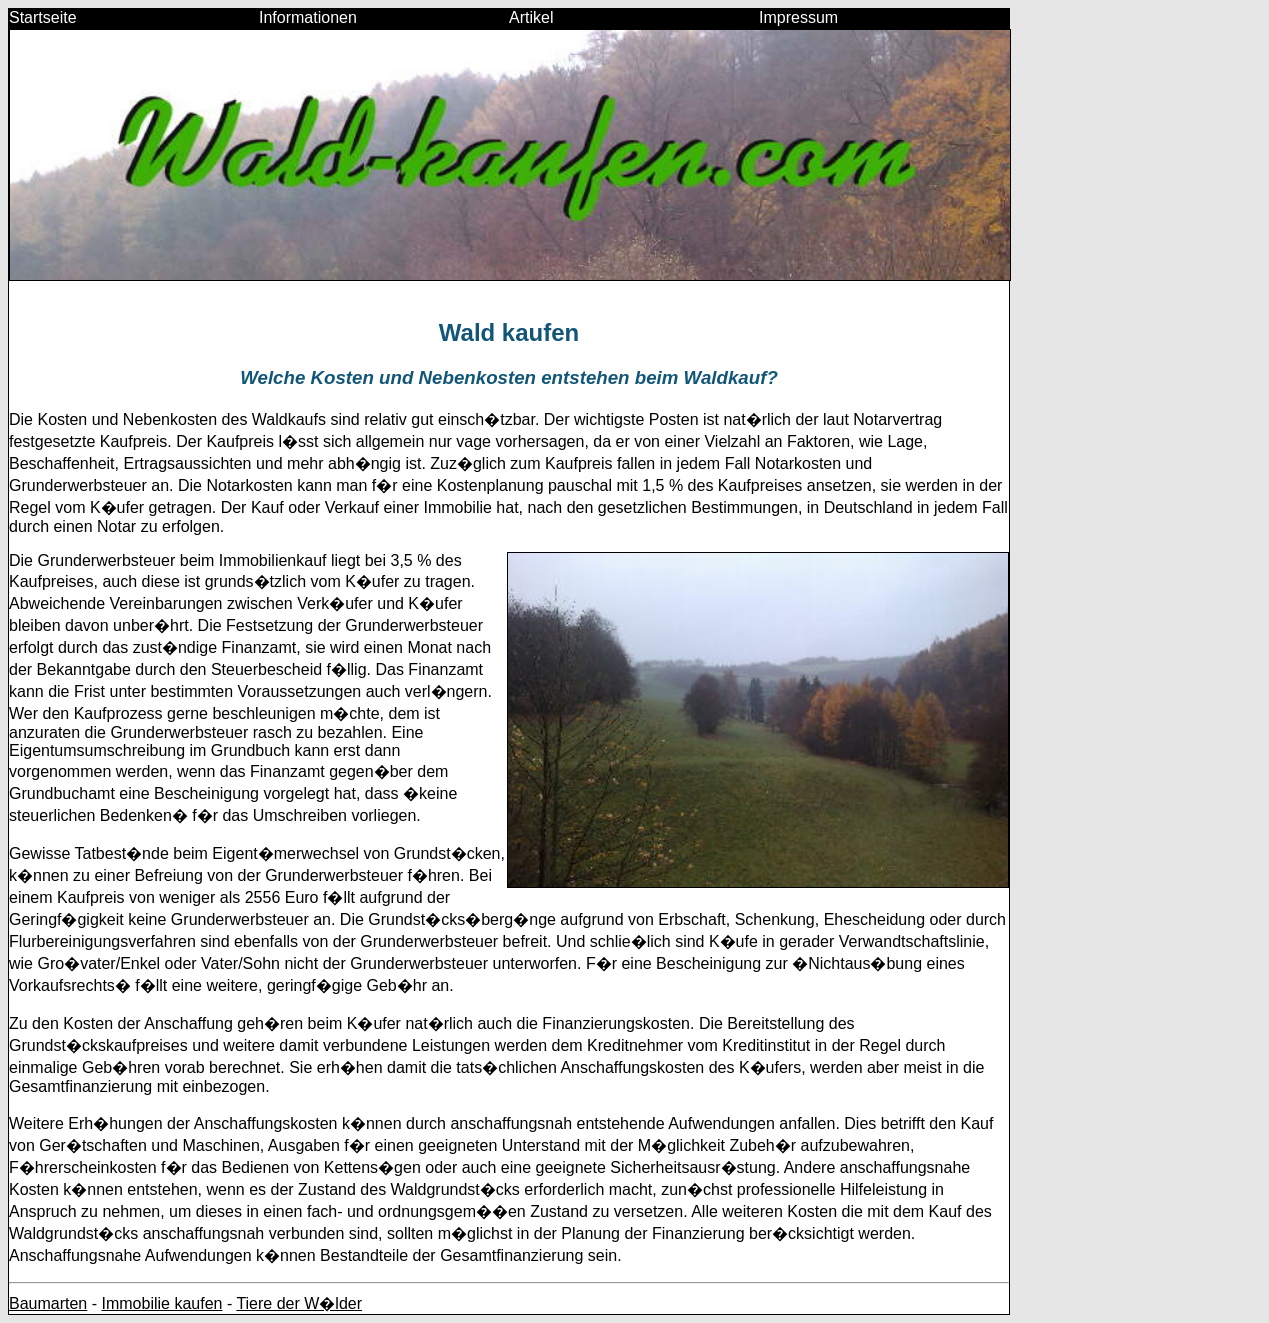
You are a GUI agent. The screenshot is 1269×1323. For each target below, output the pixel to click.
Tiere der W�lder (299, 1303)
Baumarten (48, 1303)
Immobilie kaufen (161, 1303)
